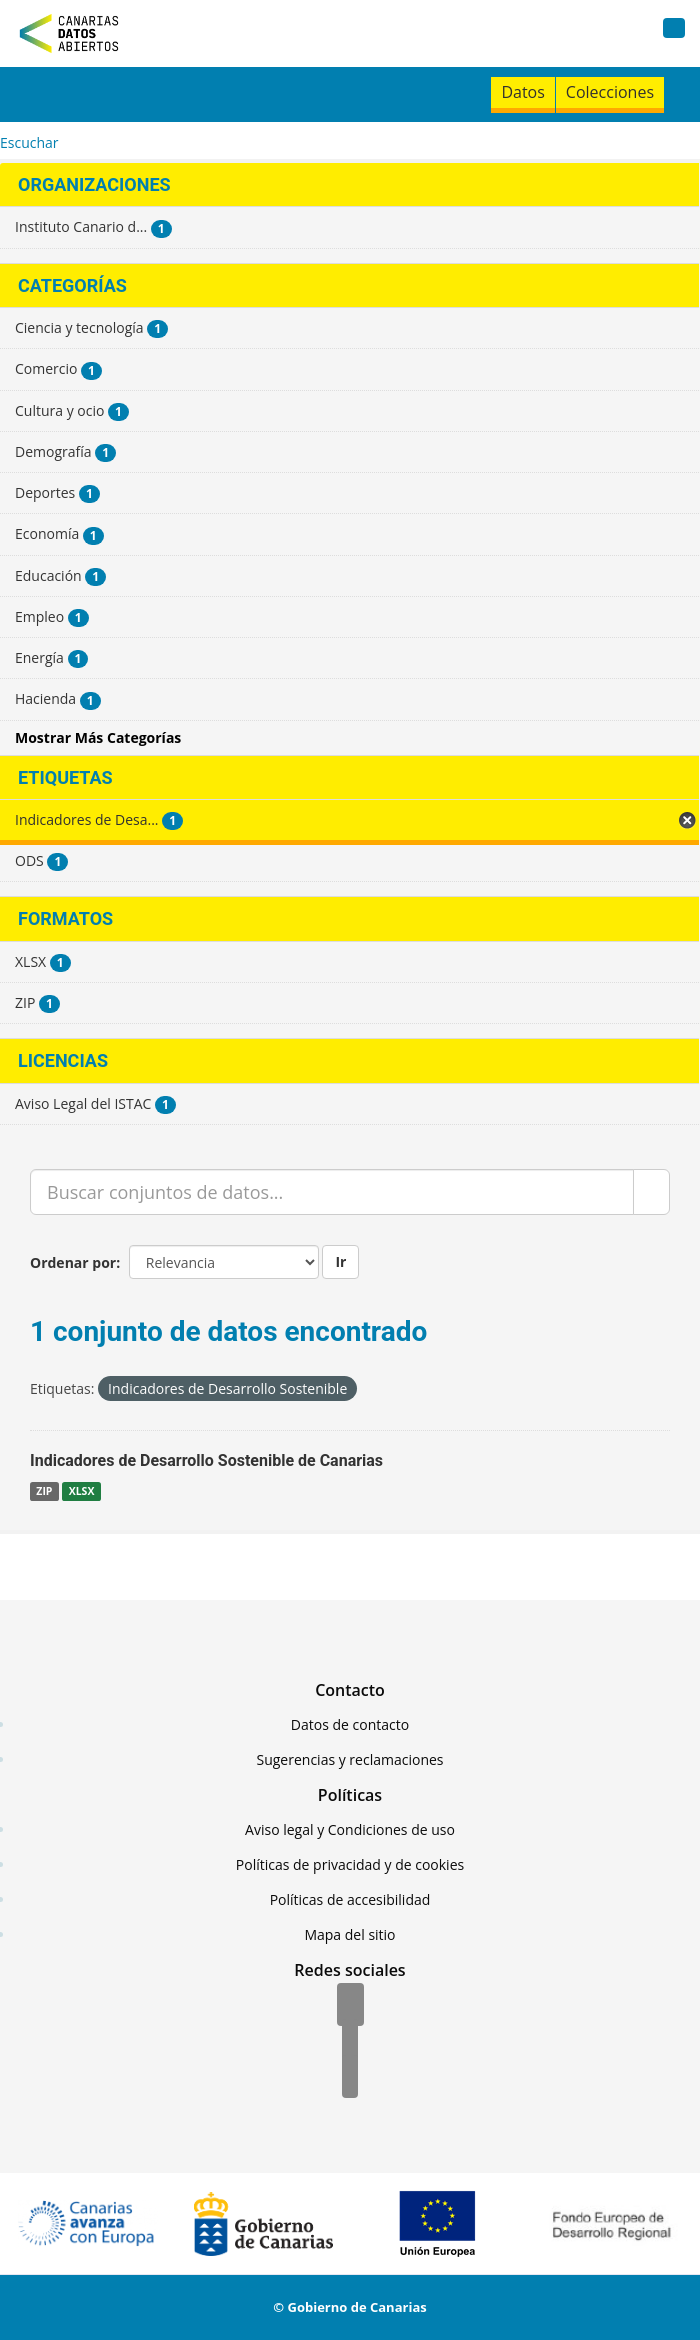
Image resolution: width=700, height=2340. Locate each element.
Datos (522, 92)
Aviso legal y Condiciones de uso (350, 1829)
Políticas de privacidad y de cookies (350, 1864)
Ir (340, 1261)
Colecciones (610, 92)
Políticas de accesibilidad (350, 1899)
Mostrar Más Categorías (98, 737)
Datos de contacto (350, 1724)
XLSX (82, 1491)
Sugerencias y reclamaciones (350, 1759)
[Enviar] (651, 1192)
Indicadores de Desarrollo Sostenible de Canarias (206, 1460)
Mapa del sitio (349, 1934)
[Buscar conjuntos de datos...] (332, 1192)
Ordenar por (73, 1262)
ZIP (44, 1491)
